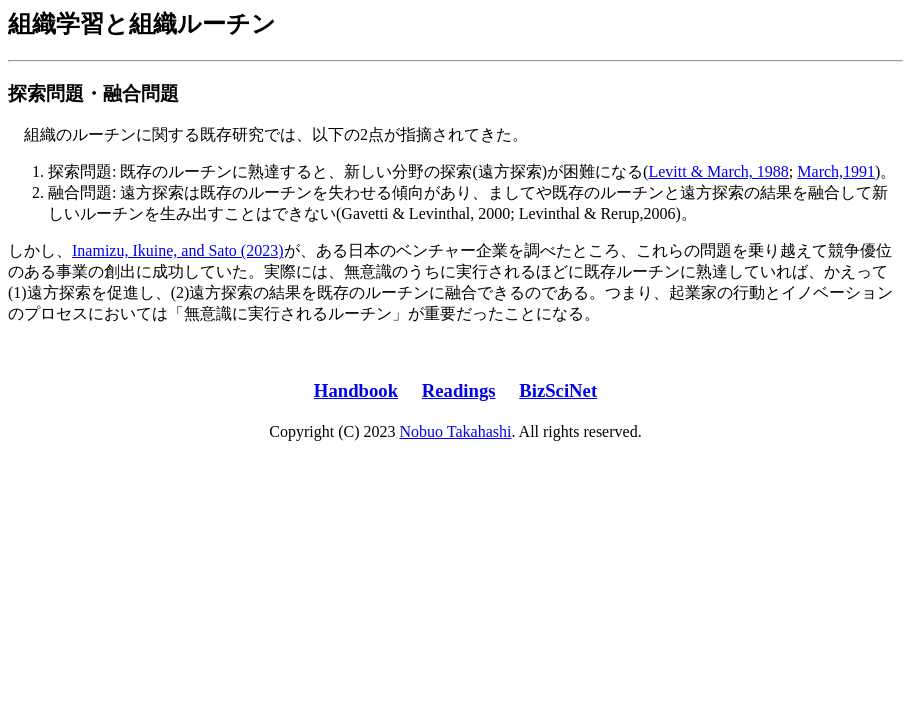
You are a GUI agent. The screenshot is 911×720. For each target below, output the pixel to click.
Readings (459, 390)
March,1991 (836, 171)
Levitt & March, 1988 (718, 171)
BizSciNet (558, 390)
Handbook (356, 390)
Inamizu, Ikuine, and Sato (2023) (178, 250)
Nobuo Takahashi (456, 431)
